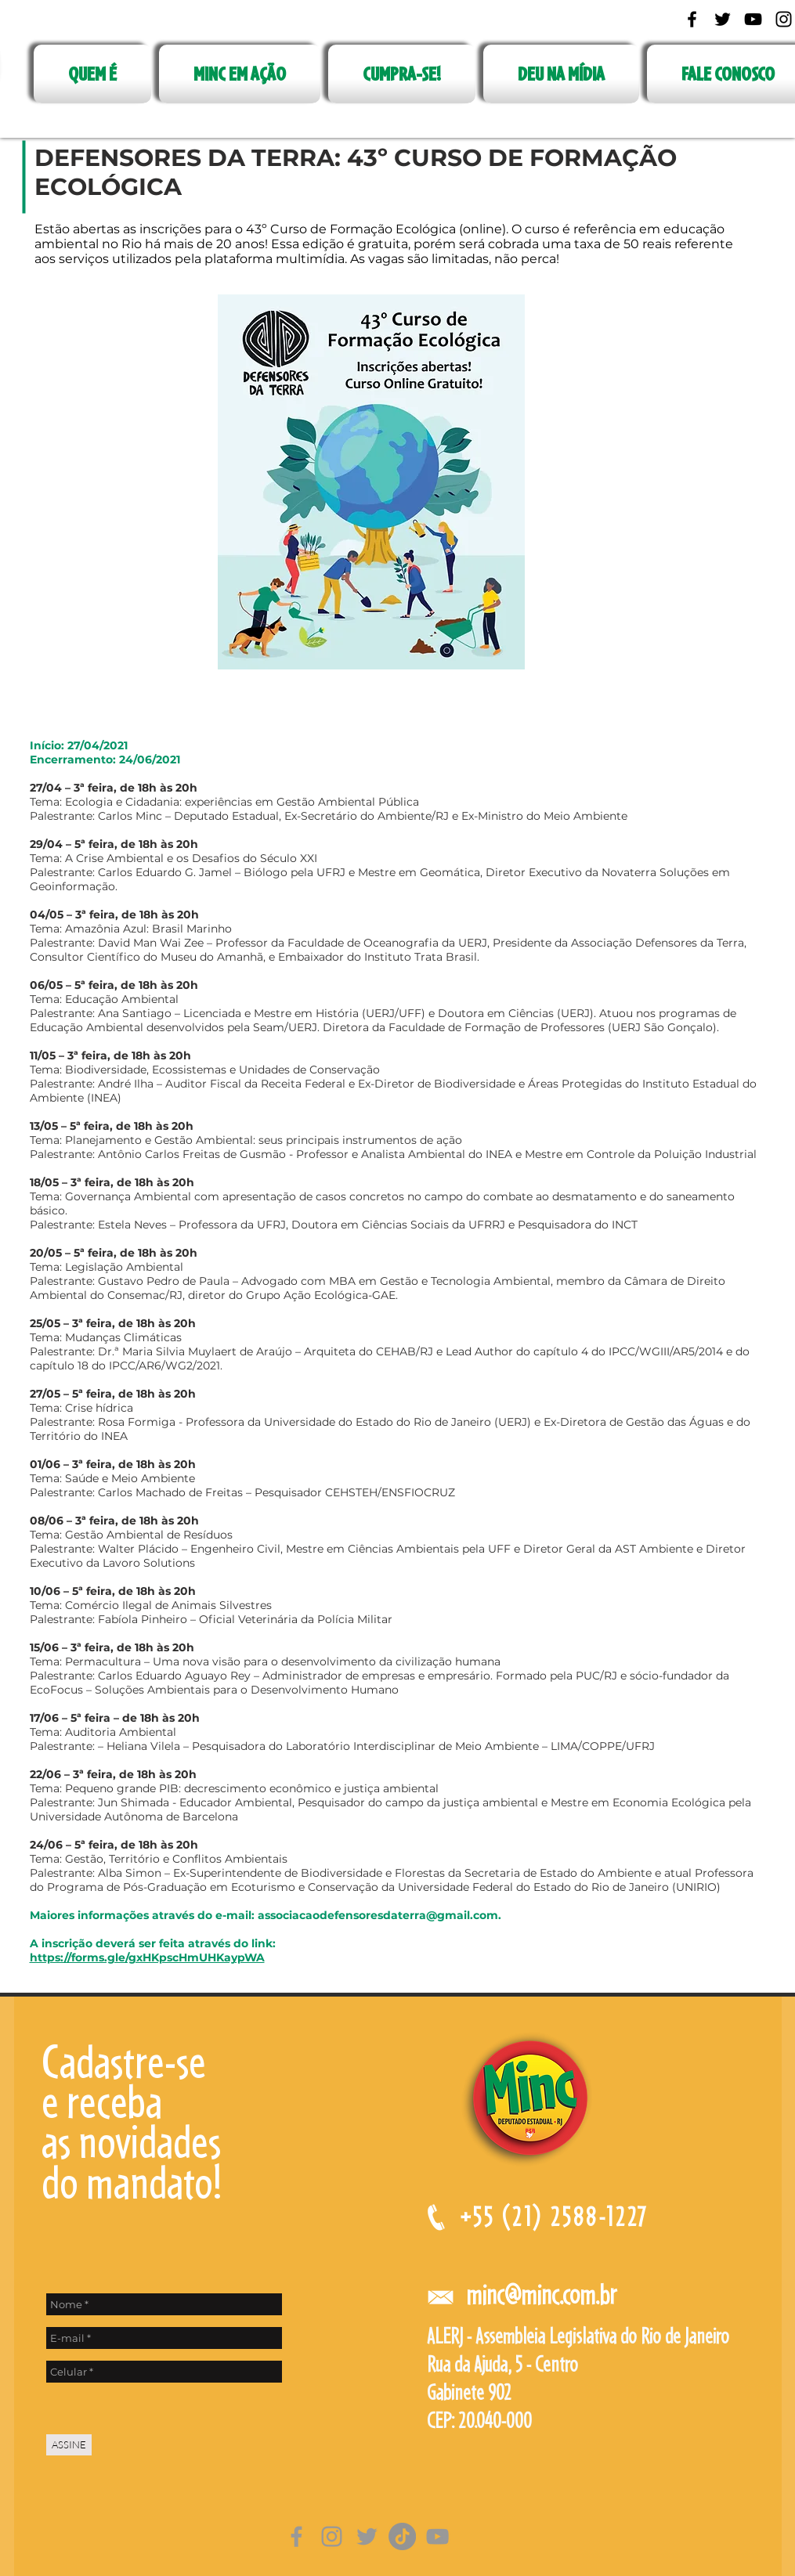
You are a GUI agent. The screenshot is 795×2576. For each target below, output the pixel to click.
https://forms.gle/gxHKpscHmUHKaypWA (147, 1957)
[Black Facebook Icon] (692, 19)
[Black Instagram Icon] (783, 19)
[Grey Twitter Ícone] (367, 2536)
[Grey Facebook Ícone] (296, 2536)
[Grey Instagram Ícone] (331, 2536)
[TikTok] (402, 2536)
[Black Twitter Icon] (722, 19)
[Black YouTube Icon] (753, 19)
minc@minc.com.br (541, 2294)
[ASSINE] (69, 2444)
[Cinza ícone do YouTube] (437, 2536)
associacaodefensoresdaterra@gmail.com (378, 1915)
